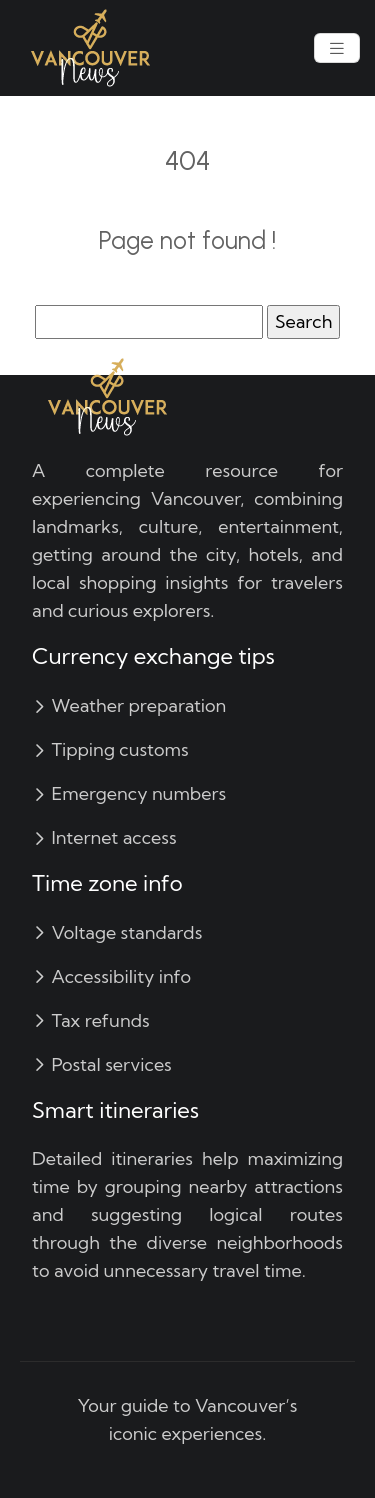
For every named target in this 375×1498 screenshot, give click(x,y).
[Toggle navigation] (337, 48)
